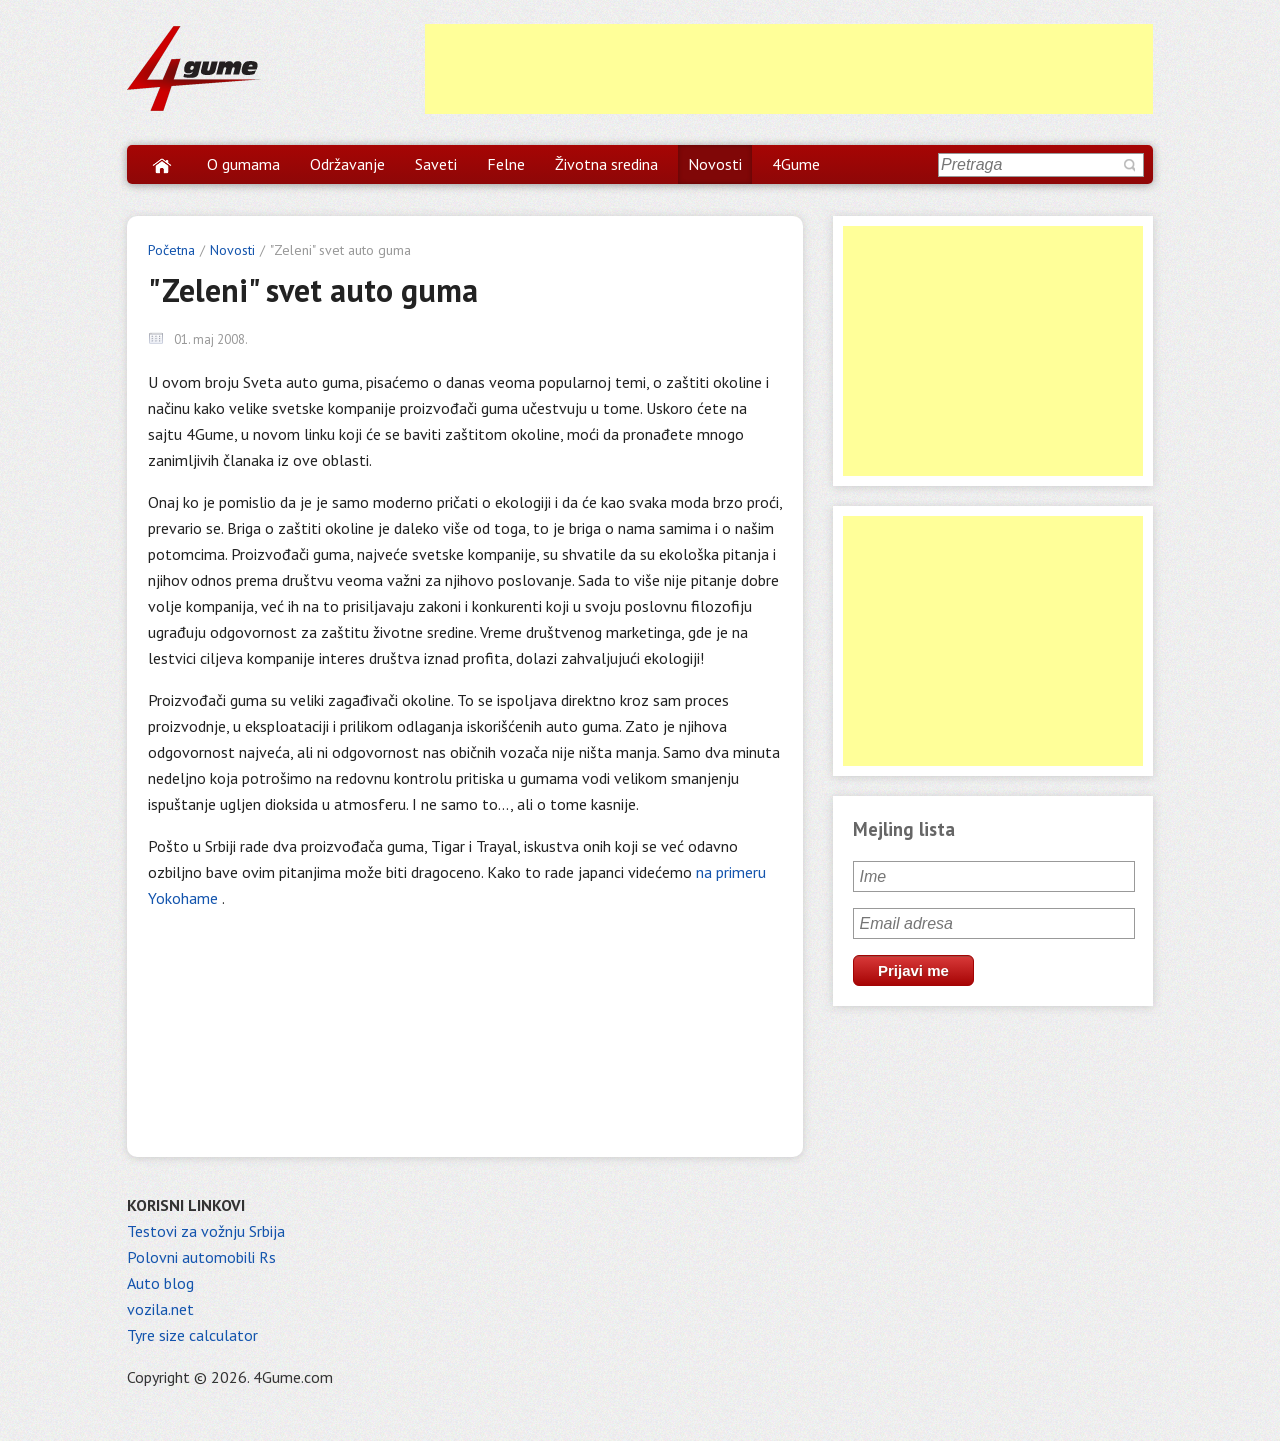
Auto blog (160, 1283)
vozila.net (160, 1309)
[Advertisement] (789, 69)
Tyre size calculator (192, 1335)
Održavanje (347, 164)
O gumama (243, 164)
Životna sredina (606, 164)
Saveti (436, 164)
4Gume (796, 164)
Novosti (715, 164)
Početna (171, 250)
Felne (506, 164)
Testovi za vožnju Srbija (206, 1231)
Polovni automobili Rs (201, 1257)
